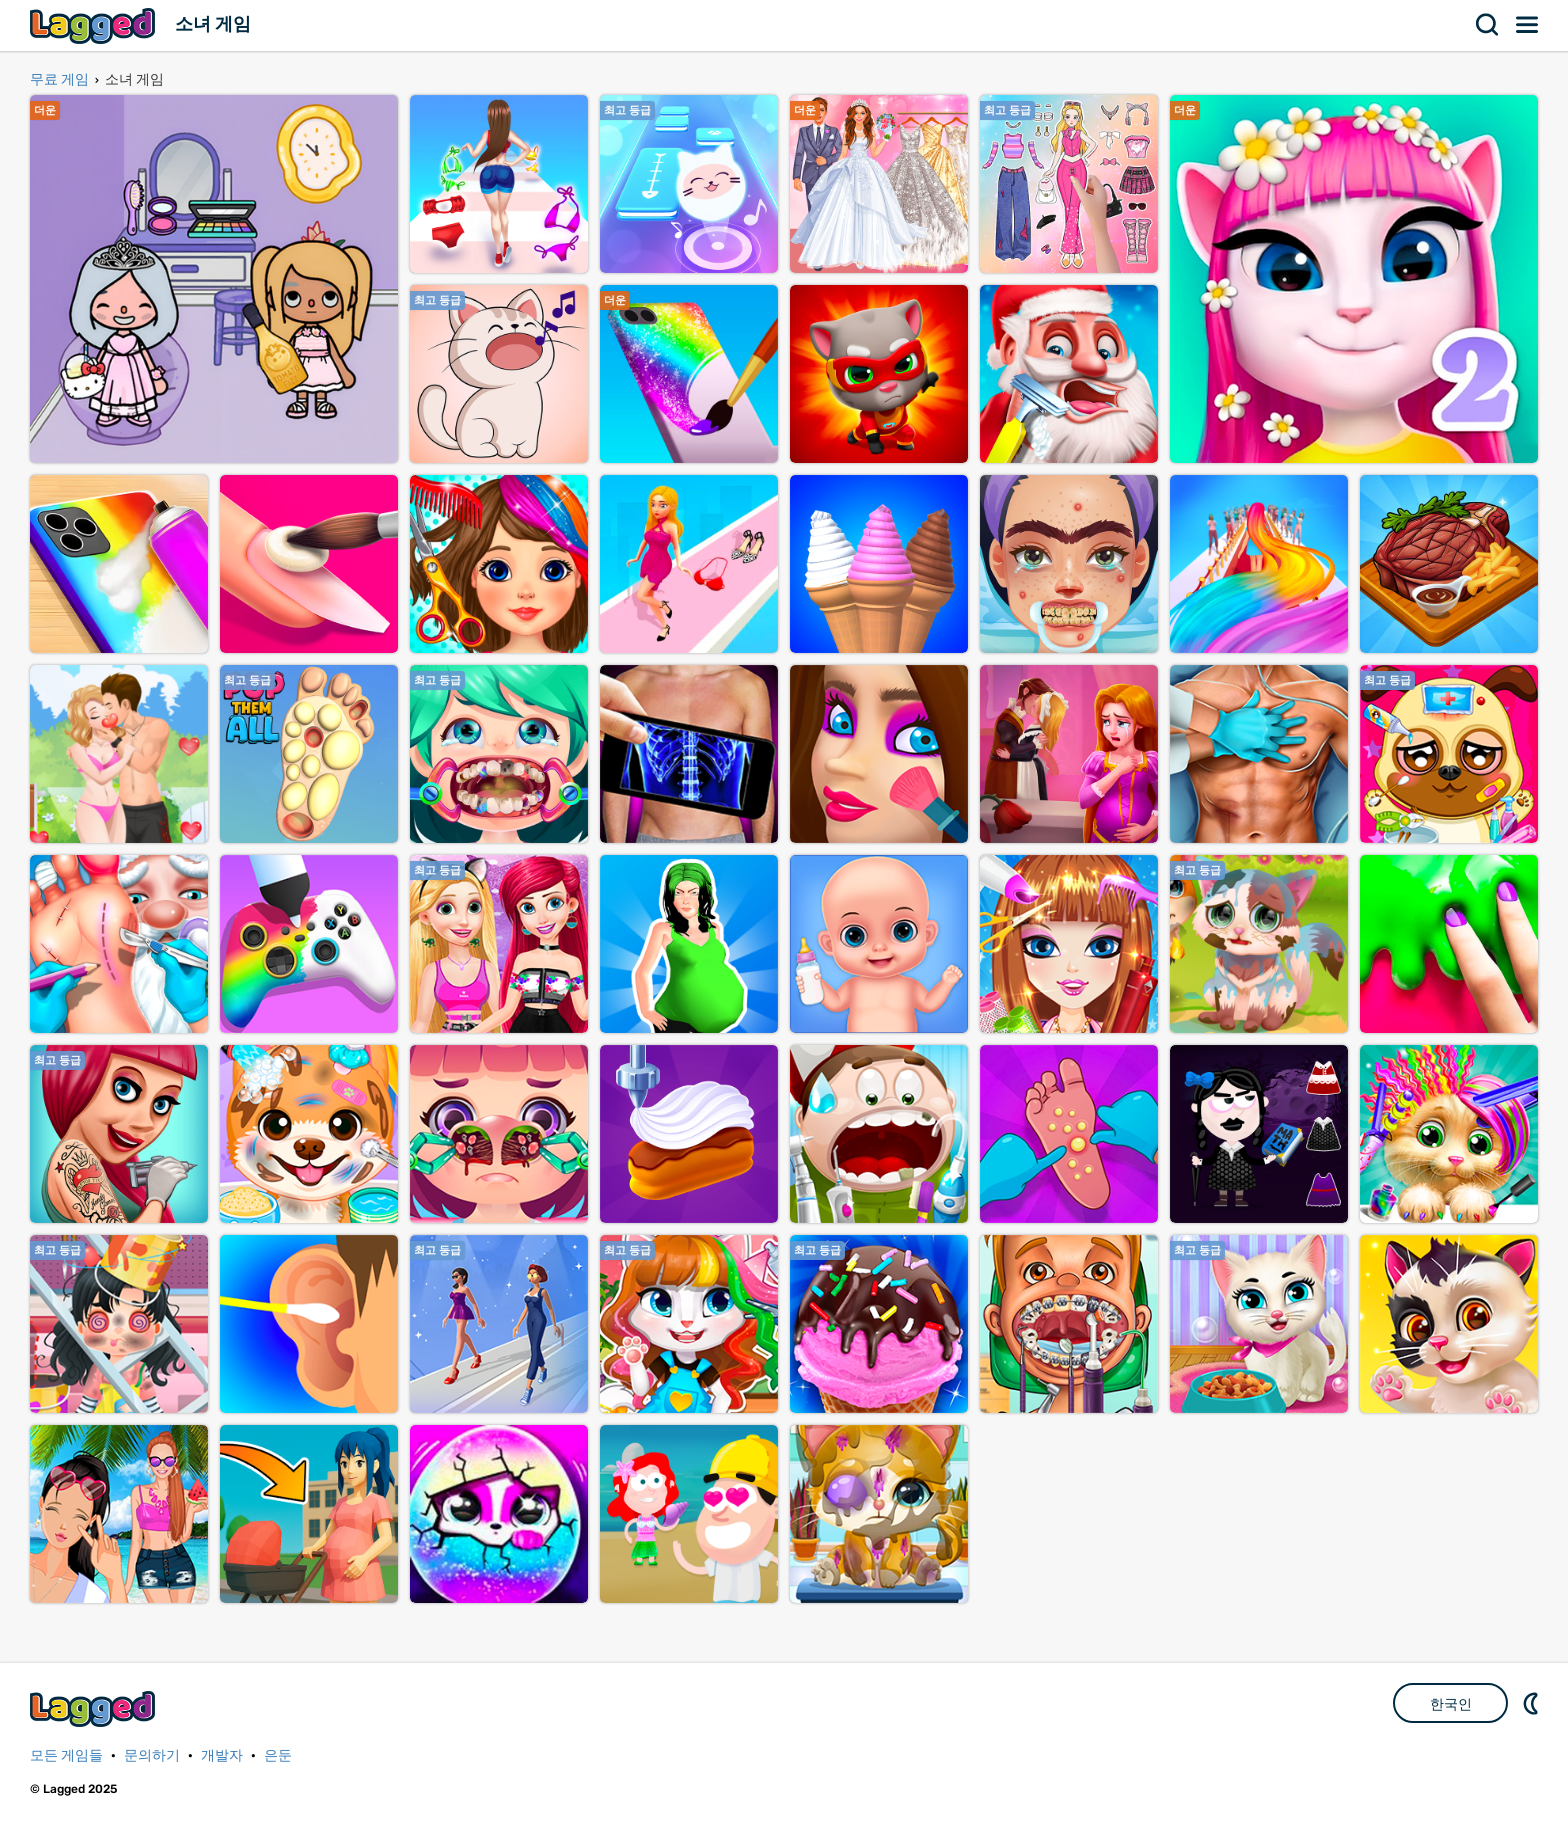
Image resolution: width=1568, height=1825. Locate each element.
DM (1533, 1703)
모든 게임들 (66, 1755)
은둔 (278, 1755)
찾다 (1488, 25)
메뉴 (1528, 25)
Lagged (95, 25)
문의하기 (152, 1755)
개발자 (222, 1755)
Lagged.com (95, 1708)
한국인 (1451, 1704)
